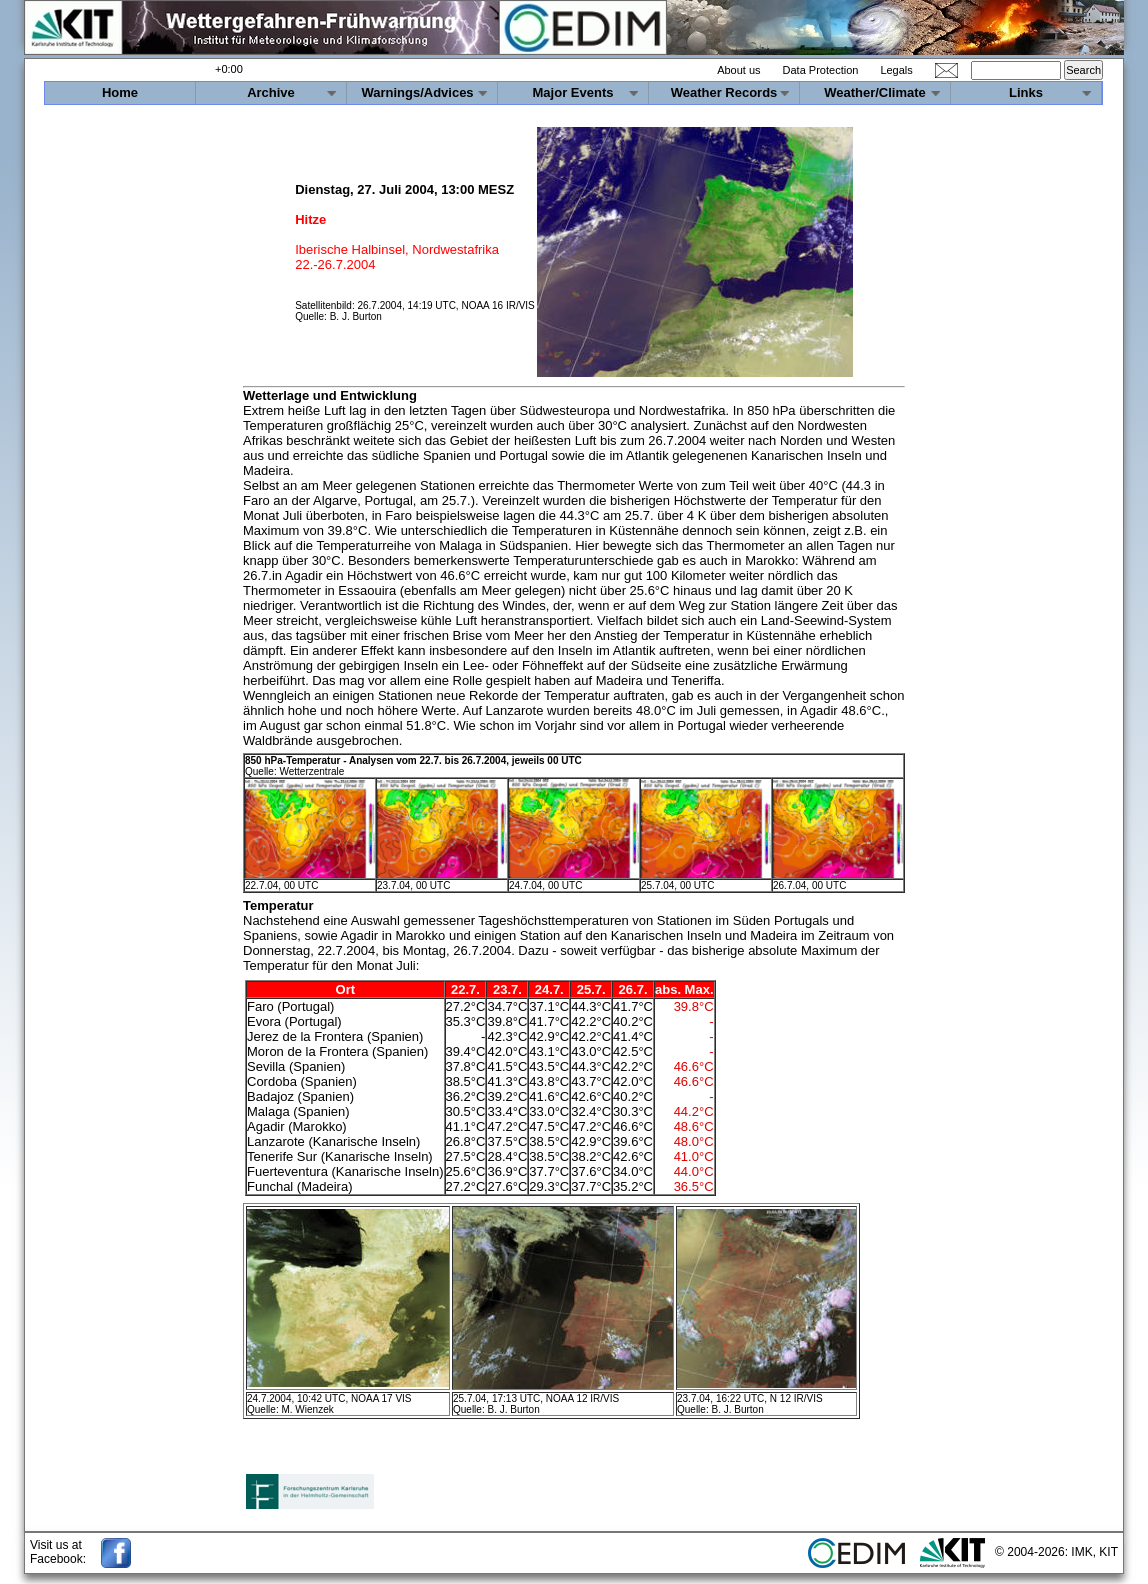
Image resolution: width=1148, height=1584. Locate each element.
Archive (271, 92)
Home (120, 92)
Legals (896, 70)
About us (738, 70)
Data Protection (821, 70)
